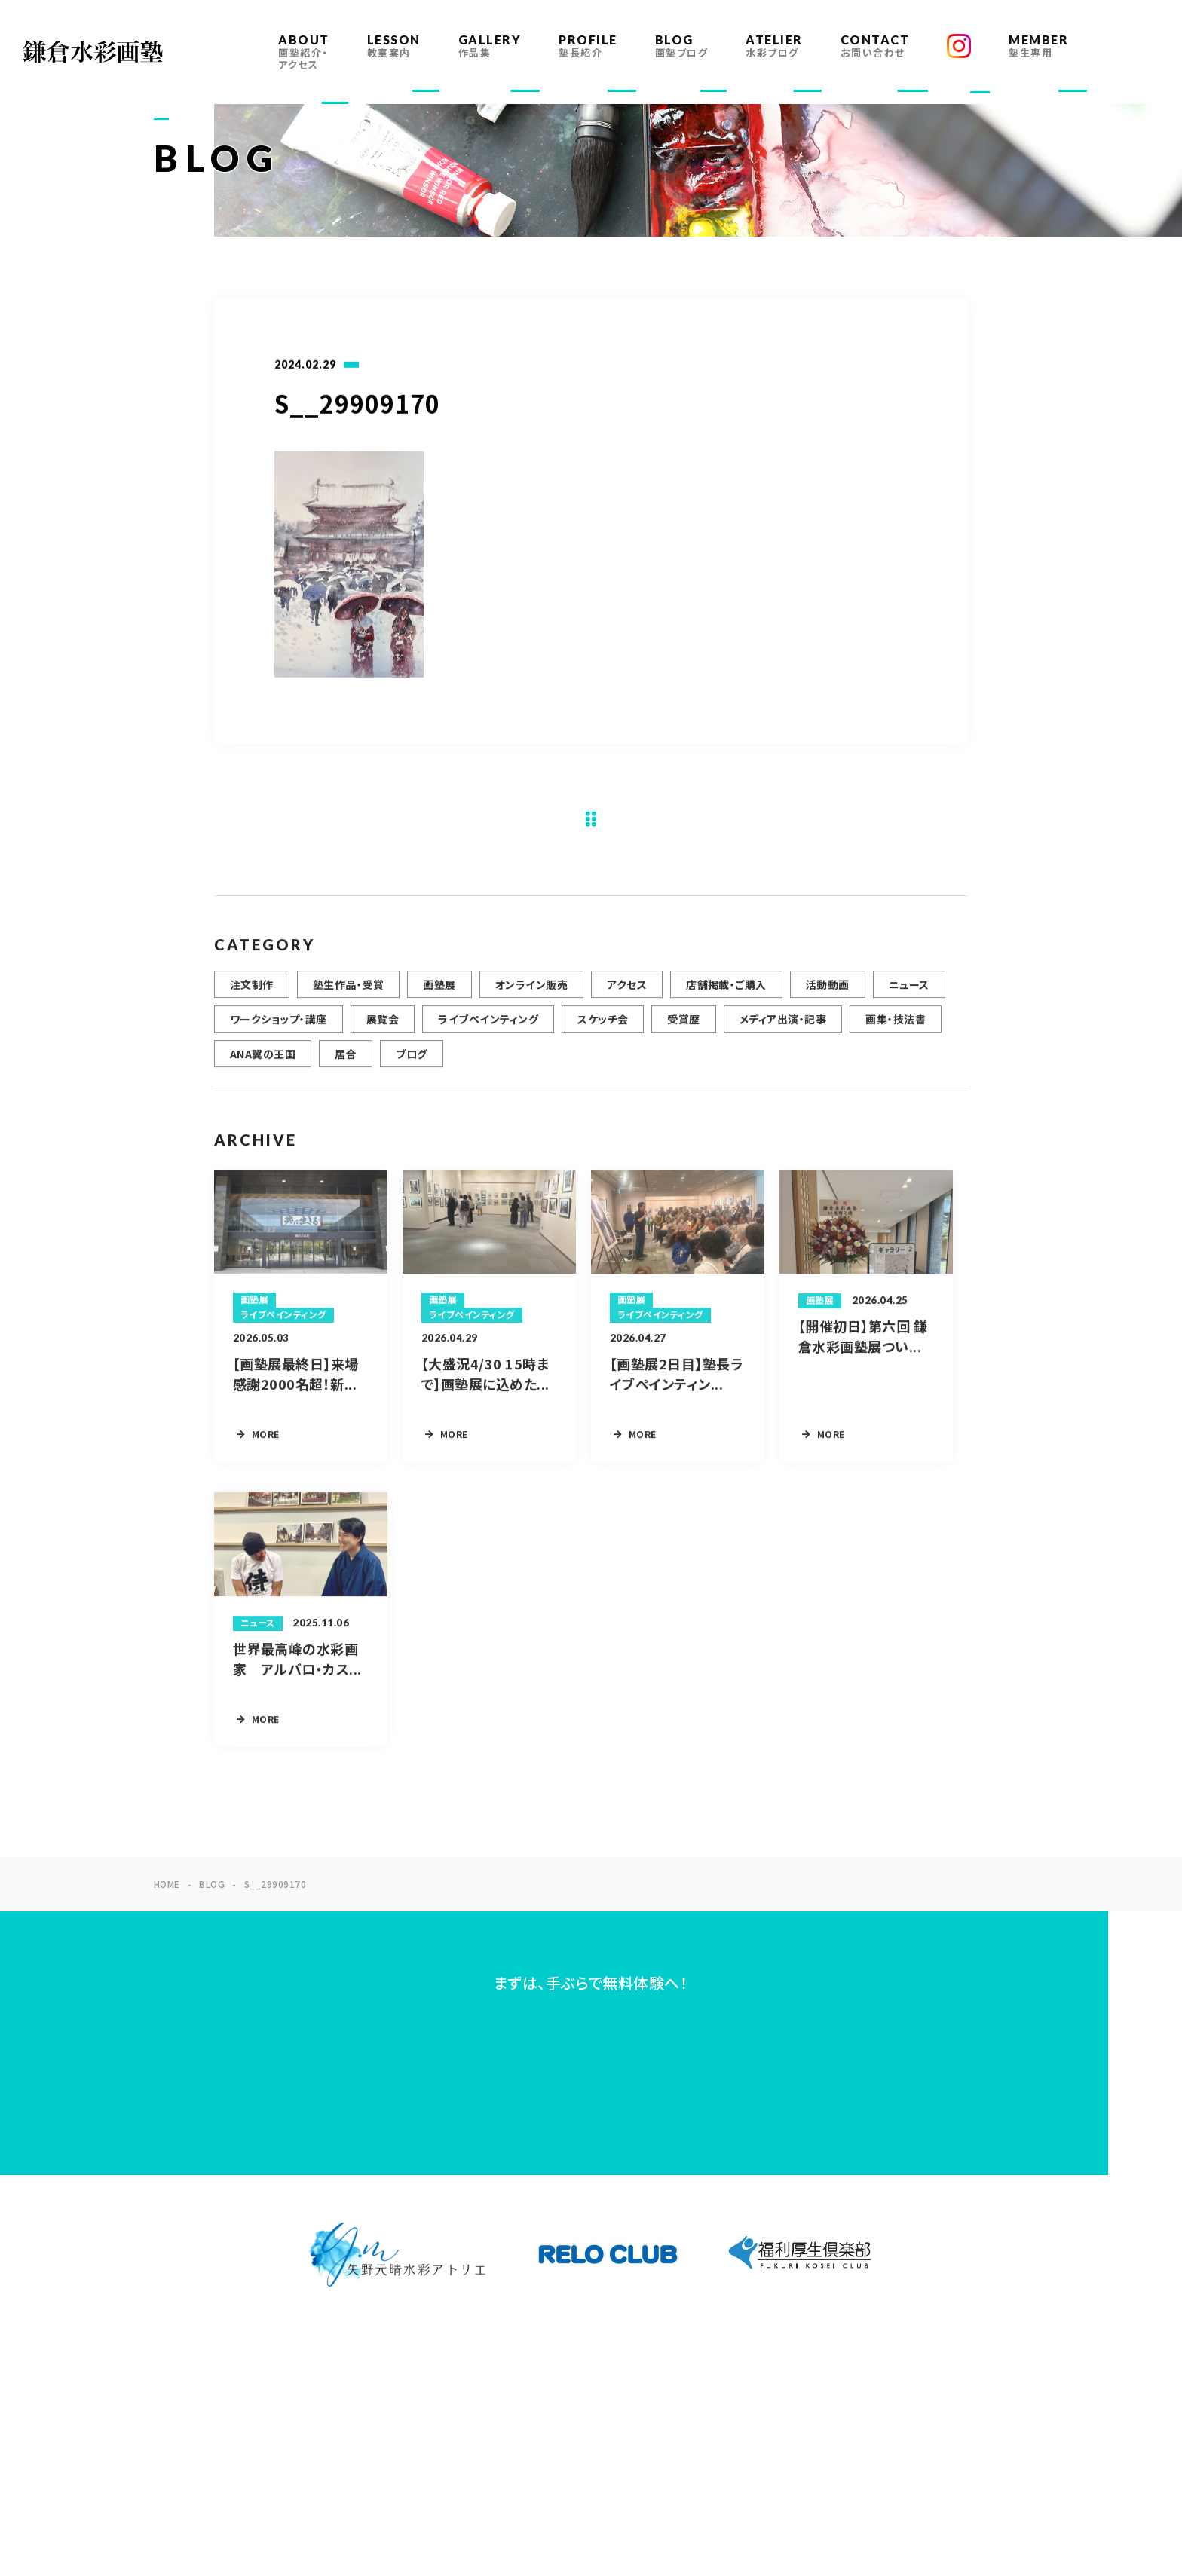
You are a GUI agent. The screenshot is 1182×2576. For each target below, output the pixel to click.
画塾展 (439, 994)
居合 (346, 1063)
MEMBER (1038, 45)
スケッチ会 (602, 1028)
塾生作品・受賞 (348, 994)
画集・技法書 (895, 1028)
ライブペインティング (488, 1028)
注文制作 (252, 994)
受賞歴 (683, 1028)
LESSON (394, 45)
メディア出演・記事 (783, 1028)
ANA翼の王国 (263, 1063)
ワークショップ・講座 (278, 1028)
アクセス (627, 994)
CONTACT (875, 45)
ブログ (411, 1063)
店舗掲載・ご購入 (726, 994)
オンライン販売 (531, 994)
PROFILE (588, 45)
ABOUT (303, 51)
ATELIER (774, 45)
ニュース (909, 994)
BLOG (682, 45)
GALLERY (490, 45)
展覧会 (382, 1028)
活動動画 (828, 994)
